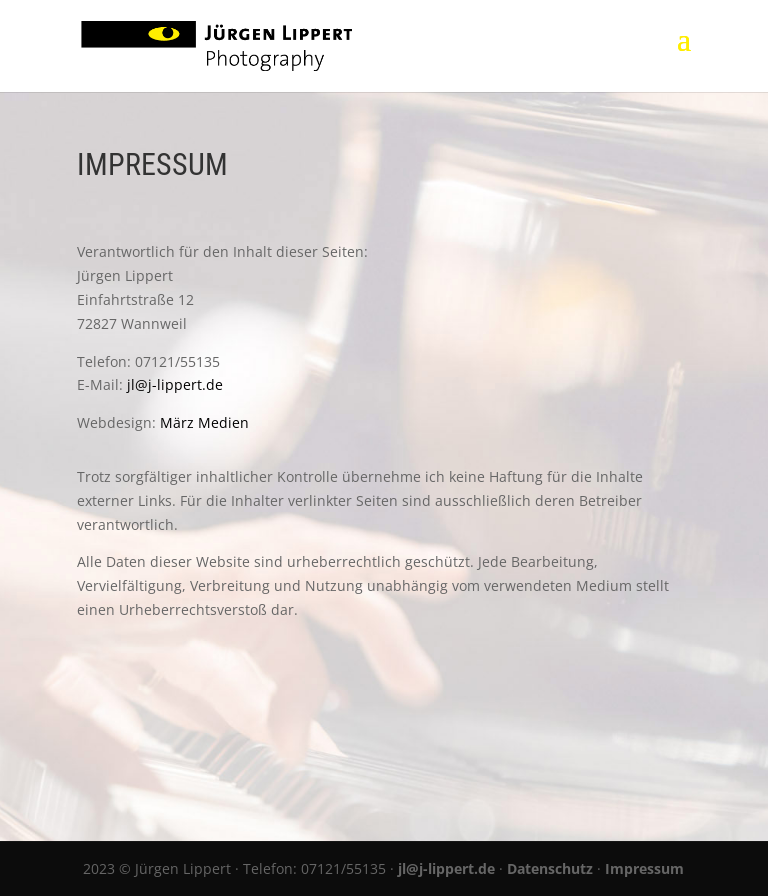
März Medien (204, 422)
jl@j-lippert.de (175, 384)
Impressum (644, 868)
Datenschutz (550, 868)
